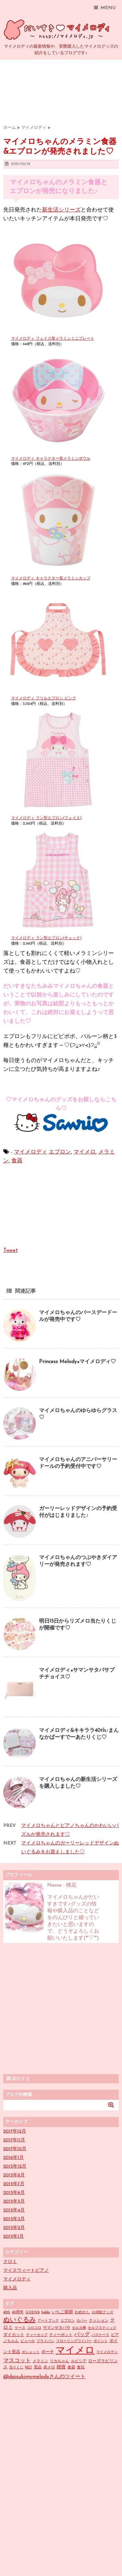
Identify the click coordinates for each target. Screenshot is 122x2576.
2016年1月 (13, 2157)
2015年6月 (14, 2192)
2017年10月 (14, 2149)
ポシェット (31, 2352)
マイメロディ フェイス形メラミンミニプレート (52, 339)
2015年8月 (14, 2175)
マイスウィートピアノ (26, 2270)
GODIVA (32, 2312)
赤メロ (49, 2367)
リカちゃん (59, 2361)
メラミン (40, 2361)
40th (6, 2312)
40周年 (18, 2312)
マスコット (17, 2361)
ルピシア (79, 2361)
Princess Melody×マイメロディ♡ (77, 1361)
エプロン (60, 1152)
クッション (98, 2321)
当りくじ (16, 2367)
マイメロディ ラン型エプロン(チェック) (46, 938)
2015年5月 (14, 2201)
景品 (38, 2367)
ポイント (100, 2341)
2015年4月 (14, 2210)
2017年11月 (14, 2140)
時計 (28, 2367)
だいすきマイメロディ (58, 29)
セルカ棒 (79, 2328)
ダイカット (13, 2335)
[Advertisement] (61, 2009)
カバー (81, 2321)
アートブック (48, 2321)
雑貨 (61, 2367)
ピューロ (27, 2341)
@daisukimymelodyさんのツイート (44, 2376)
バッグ (82, 2334)
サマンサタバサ (56, 2328)
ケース (20, 2328)
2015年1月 (13, 2236)
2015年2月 (14, 2227)
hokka (45, 2312)
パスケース (100, 2335)
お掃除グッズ (102, 2312)
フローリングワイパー (74, 2341)
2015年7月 (13, 2184)
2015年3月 (14, 2219)
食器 (16, 1161)
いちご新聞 (62, 2312)
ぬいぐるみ (19, 2320)
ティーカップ (36, 2335)
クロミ (10, 2261)
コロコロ (34, 2328)
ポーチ (47, 2352)
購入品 (10, 2288)
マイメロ (85, 1152)
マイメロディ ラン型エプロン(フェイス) (46, 818)
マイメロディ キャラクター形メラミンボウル (50, 459)
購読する (18, 2078)
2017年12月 (14, 2131)
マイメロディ (30, 1152)
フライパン (45, 2341)
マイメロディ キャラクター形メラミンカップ (50, 578)
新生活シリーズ (61, 210)
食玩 (81, 2367)
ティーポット (61, 2335)
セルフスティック (102, 2328)
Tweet (10, 1250)
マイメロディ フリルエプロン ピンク (43, 698)
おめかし (82, 2312)
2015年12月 (14, 2166)
